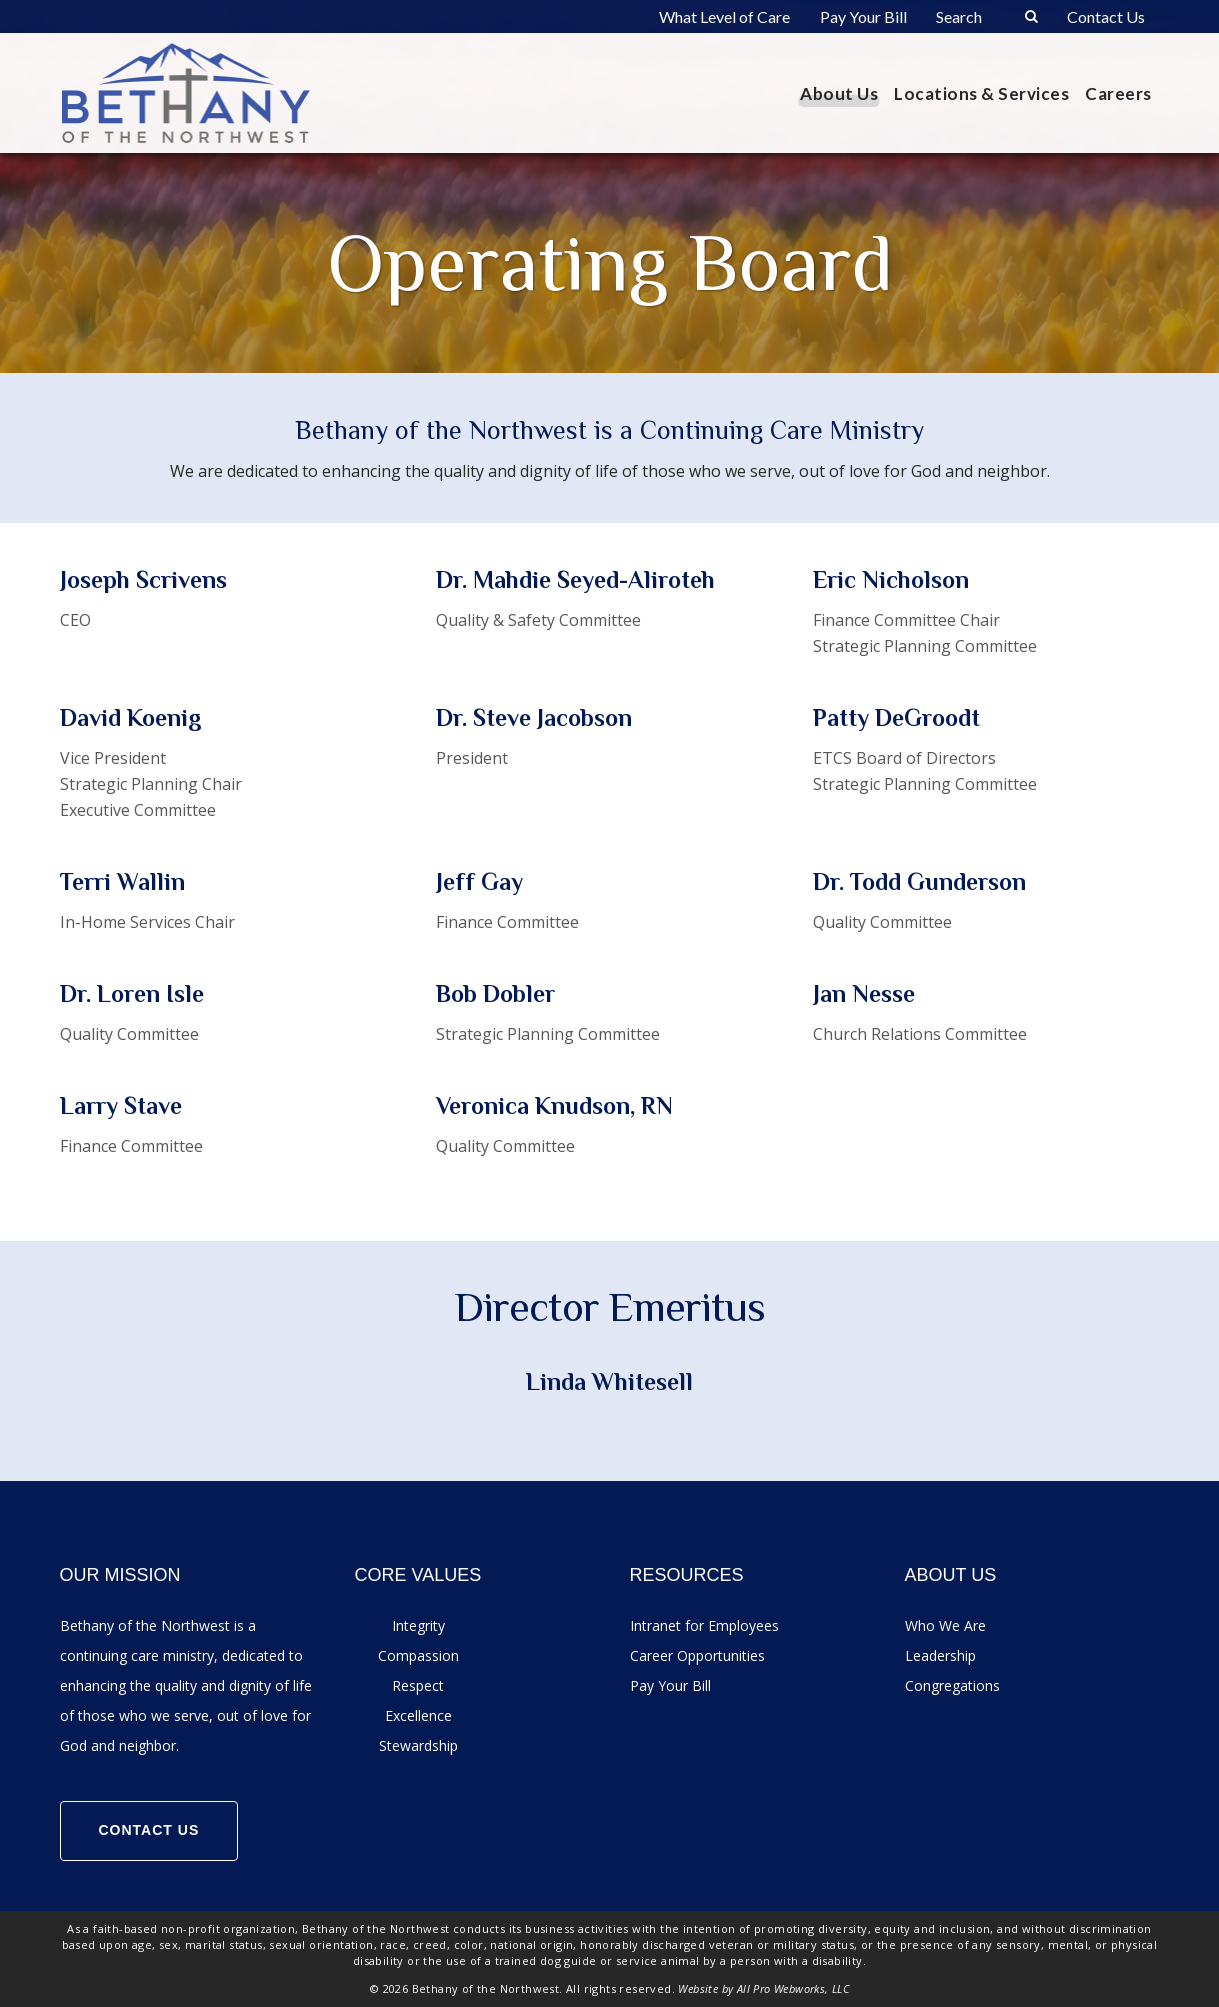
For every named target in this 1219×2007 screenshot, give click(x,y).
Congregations (952, 1685)
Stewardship (418, 1745)
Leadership (940, 1655)
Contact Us (1106, 16)
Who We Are (945, 1625)
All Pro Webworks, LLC (793, 1988)
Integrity (418, 1625)
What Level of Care (724, 16)
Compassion (418, 1655)
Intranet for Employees (704, 1625)
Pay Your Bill (863, 16)
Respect (418, 1685)
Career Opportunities (697, 1655)
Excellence (418, 1715)
